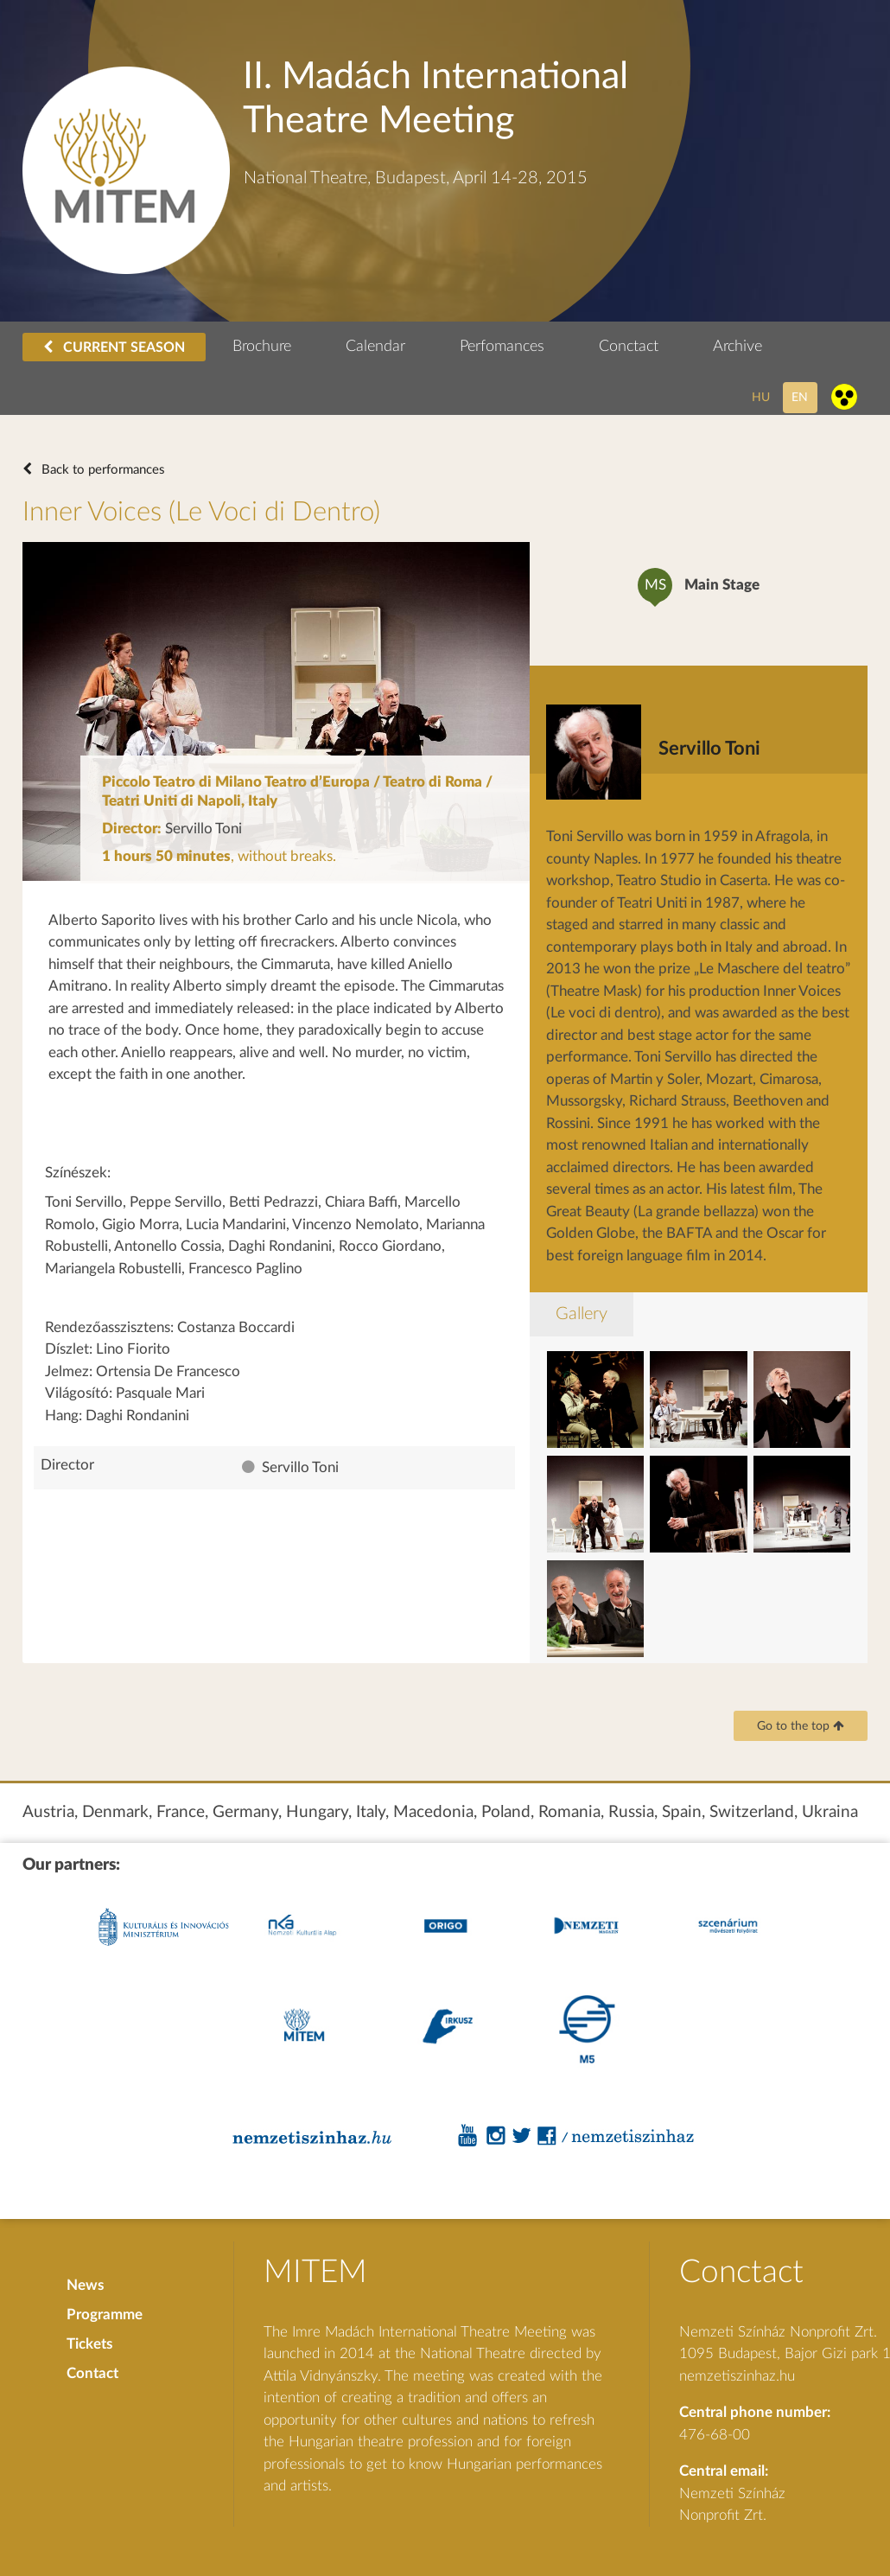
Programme (105, 2314)
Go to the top (800, 1726)
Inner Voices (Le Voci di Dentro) (201, 512)
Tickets (89, 2344)
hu (761, 397)
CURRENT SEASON (114, 347)
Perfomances (502, 346)
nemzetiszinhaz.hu (737, 2376)
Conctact (628, 346)
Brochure (261, 346)
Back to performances (101, 469)
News (85, 2285)
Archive (737, 346)
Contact (92, 2373)
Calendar (375, 346)
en (799, 397)
